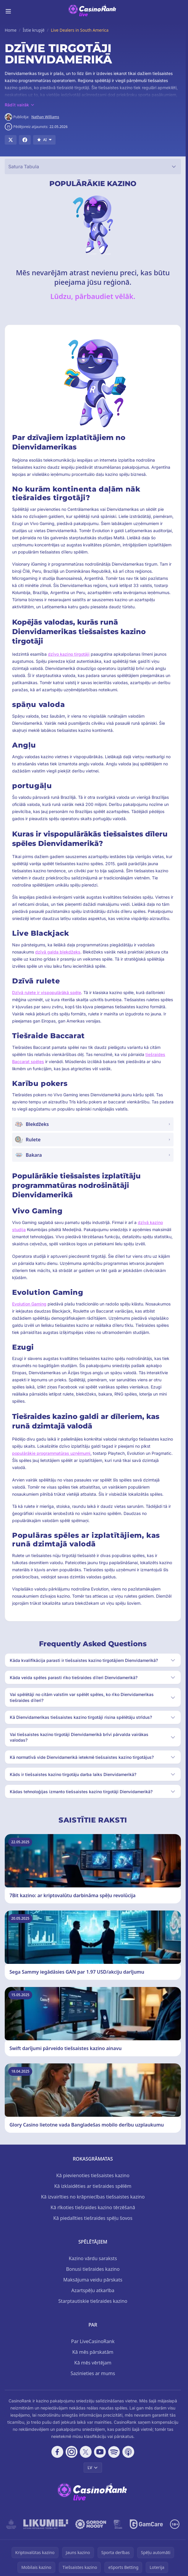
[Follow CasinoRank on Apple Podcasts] (128, 2452)
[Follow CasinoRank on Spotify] (114, 2452)
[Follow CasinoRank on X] (86, 2452)
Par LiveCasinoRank (93, 2341)
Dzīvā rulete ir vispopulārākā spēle (46, 992)
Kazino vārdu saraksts (93, 2258)
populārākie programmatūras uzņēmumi (51, 1453)
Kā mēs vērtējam (92, 2362)
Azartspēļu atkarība (92, 2290)
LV (92, 2467)
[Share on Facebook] (25, 140)
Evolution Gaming (29, 1303)
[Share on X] (11, 140)
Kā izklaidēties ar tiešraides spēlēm (92, 2186)
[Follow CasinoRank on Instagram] (71, 2452)
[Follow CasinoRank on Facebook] (57, 2452)
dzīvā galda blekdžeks (57, 951)
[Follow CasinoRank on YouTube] (100, 2452)
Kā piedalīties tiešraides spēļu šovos (92, 2218)
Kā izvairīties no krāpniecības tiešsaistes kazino (93, 2196)
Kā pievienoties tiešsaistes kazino (92, 2175)
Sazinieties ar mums (93, 2373)
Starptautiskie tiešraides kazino (92, 2301)
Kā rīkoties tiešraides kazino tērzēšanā (93, 2207)
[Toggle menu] (8, 11)
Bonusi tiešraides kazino (92, 2269)
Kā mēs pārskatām (92, 2352)
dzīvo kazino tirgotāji (69, 654)
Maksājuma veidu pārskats (92, 2279)
